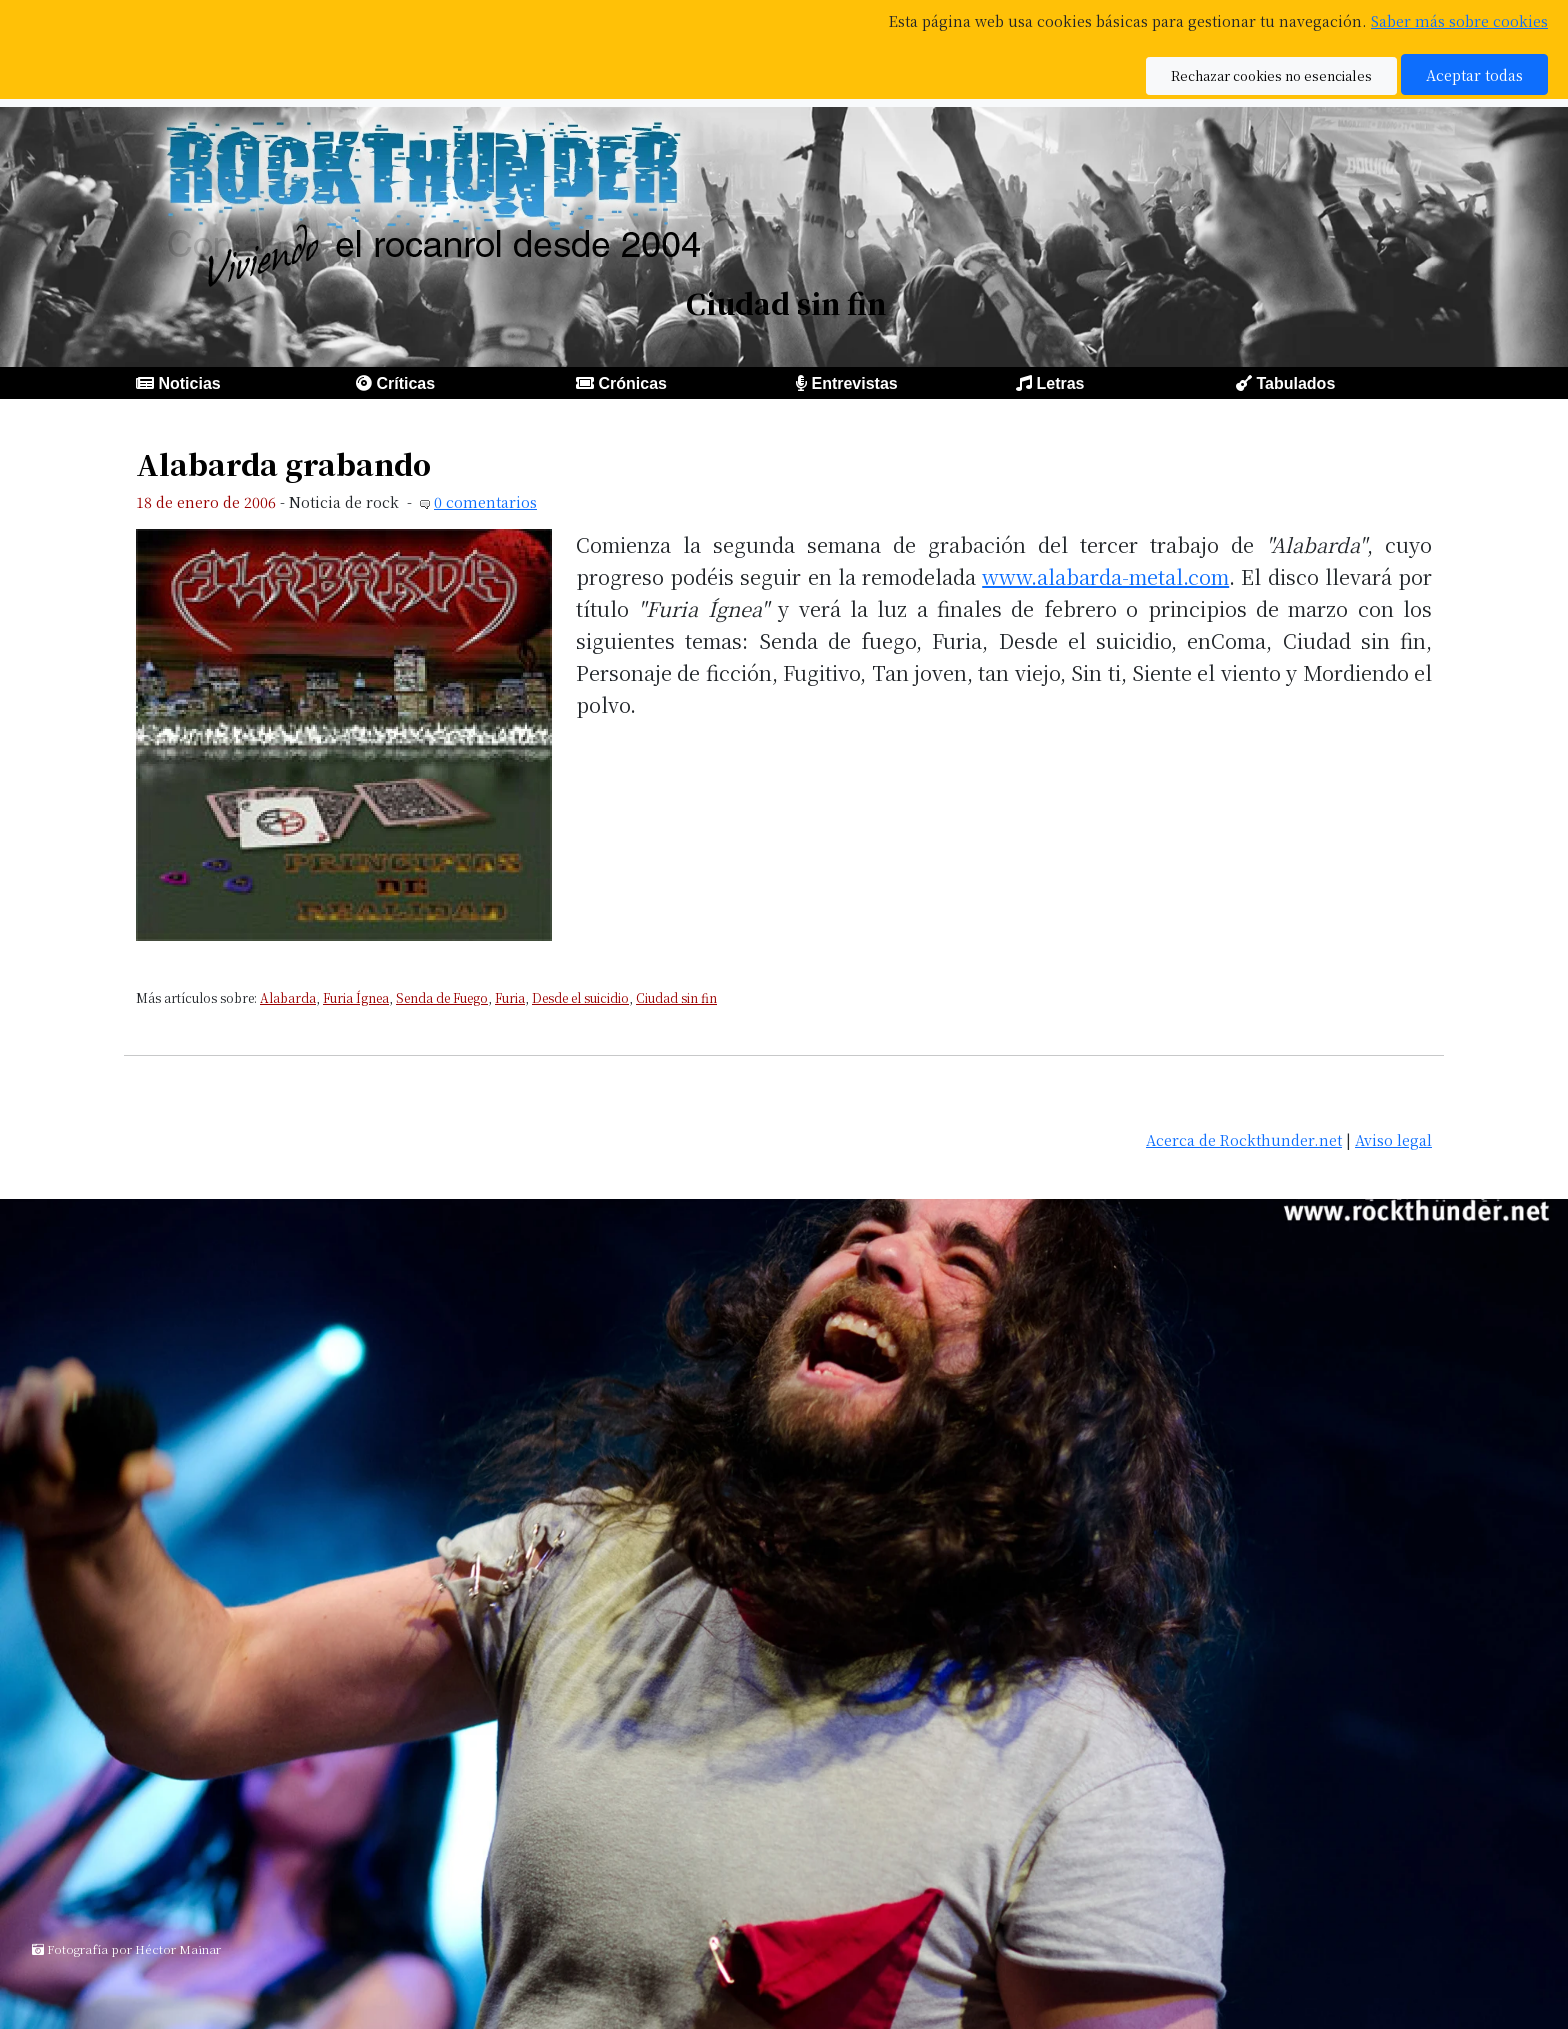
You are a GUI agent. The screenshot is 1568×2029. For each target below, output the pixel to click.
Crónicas (632, 383)
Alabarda (288, 997)
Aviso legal (1393, 1139)
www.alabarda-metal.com (1105, 576)
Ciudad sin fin (676, 997)
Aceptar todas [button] (1474, 74)
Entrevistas (854, 383)
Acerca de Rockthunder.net (1244, 1139)
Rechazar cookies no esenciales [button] (1271, 75)
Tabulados (1295, 383)
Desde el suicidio (580, 997)
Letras (1060, 383)
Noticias (189, 383)
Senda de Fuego (442, 997)
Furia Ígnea (356, 997)
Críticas (405, 383)
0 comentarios (485, 501)
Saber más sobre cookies (1459, 20)
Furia (510, 997)
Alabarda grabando (283, 463)
